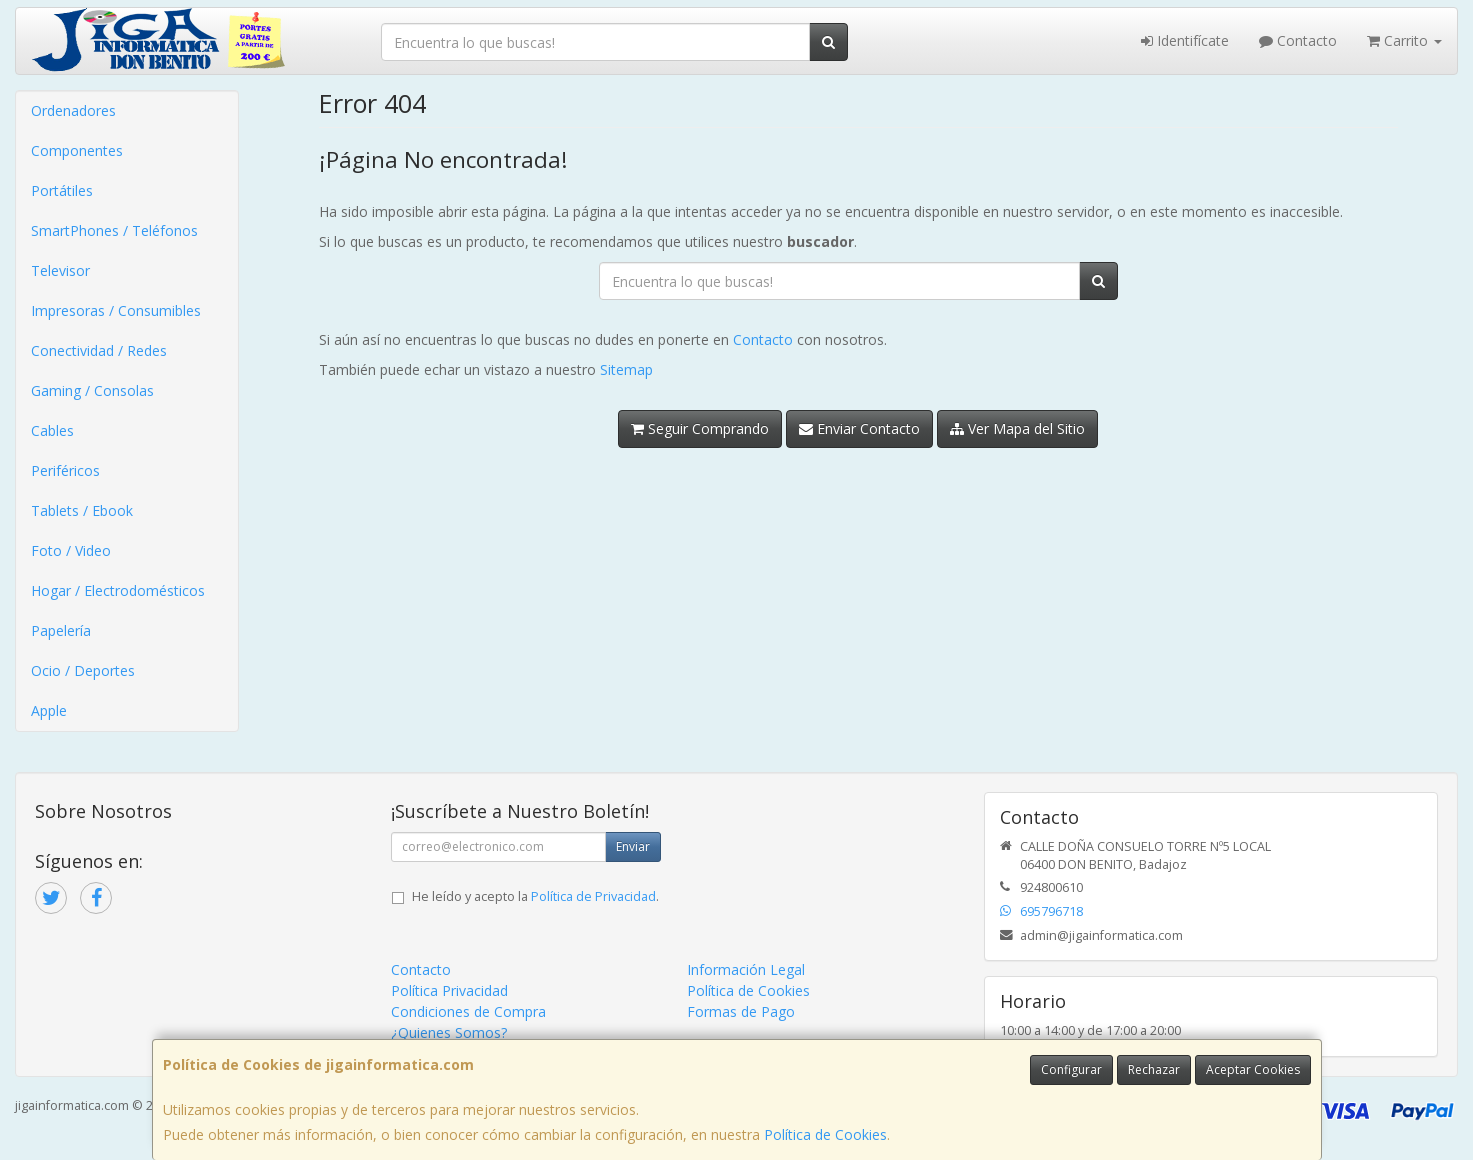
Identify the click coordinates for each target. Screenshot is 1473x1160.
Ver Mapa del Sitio (1017, 428)
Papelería (61, 630)
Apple (49, 710)
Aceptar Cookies (1253, 1069)
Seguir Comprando (700, 428)
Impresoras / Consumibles (116, 310)
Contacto (1298, 40)
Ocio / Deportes (83, 670)
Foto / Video (71, 550)
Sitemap (626, 369)
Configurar (1071, 1069)
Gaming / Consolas (92, 390)
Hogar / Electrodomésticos (118, 590)
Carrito (1404, 40)
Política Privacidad (449, 990)
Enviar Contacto (859, 428)
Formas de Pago (741, 1011)
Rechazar (1154, 1069)
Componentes (77, 150)
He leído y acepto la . (535, 896)
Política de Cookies (825, 1134)
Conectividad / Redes (99, 350)
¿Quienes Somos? (449, 1032)
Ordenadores (73, 110)
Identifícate (1185, 40)
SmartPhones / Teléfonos (114, 230)
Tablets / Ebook (82, 510)
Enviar (633, 846)
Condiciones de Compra (468, 1011)
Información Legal (746, 969)
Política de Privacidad (593, 896)
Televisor (60, 270)
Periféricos (65, 470)
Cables (52, 430)
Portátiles (62, 190)
